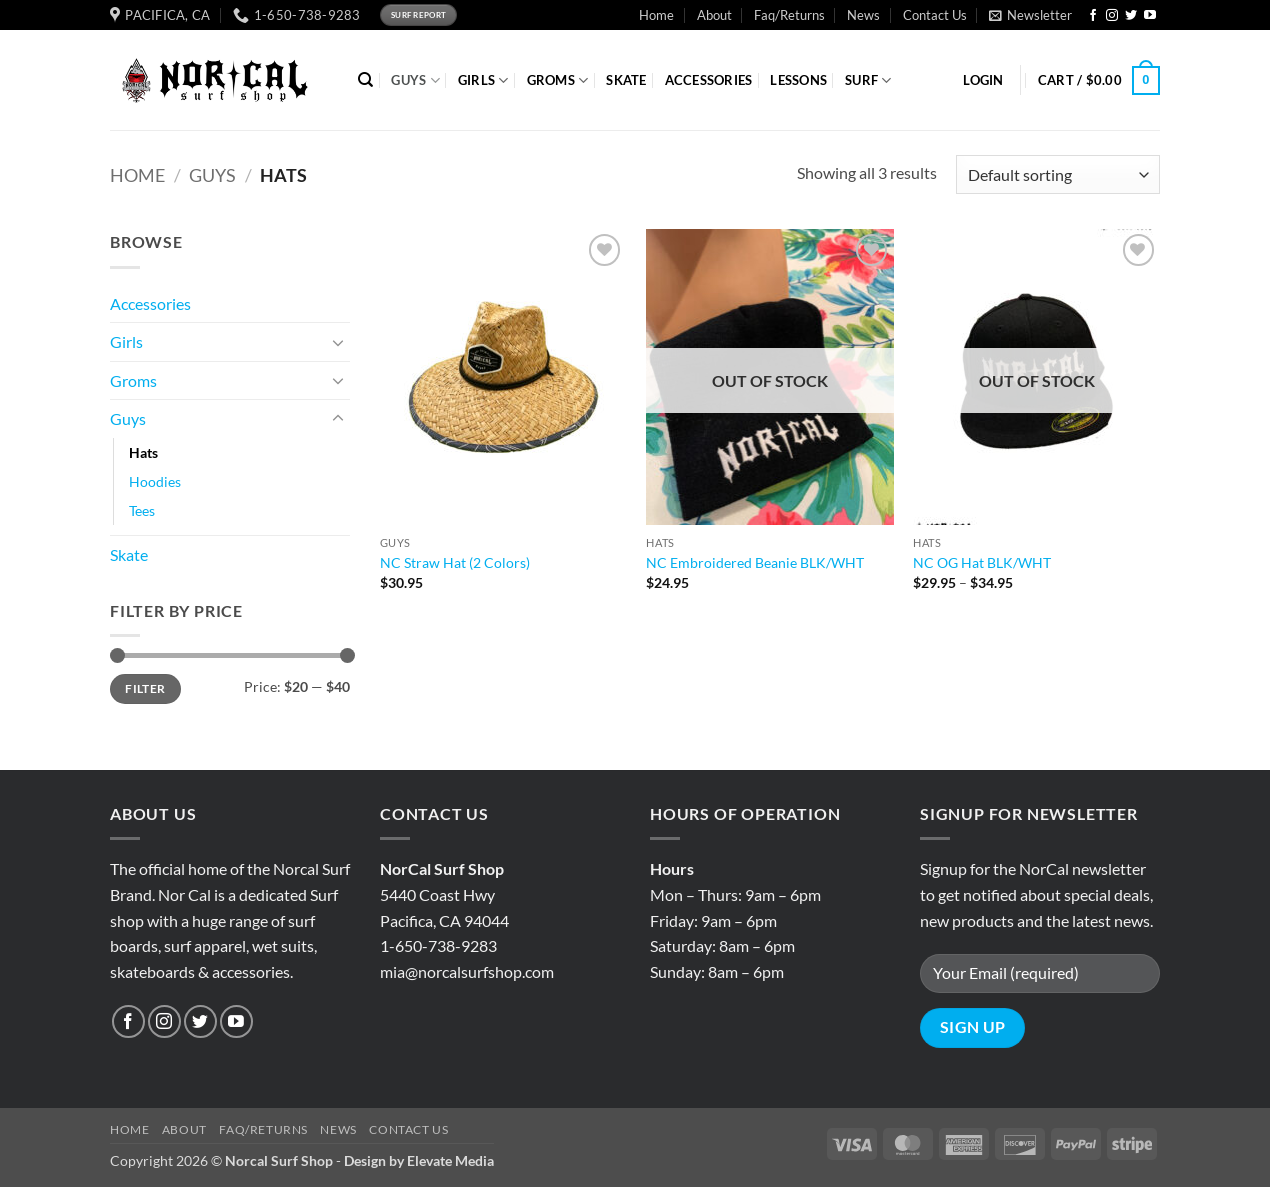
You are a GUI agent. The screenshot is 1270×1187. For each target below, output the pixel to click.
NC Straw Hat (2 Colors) (455, 562)
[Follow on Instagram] (1112, 16)
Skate (129, 554)
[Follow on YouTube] (1150, 16)
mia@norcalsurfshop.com (467, 971)
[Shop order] (1058, 174)
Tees (142, 510)
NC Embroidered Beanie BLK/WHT (755, 562)
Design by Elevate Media (419, 1160)
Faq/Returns (789, 15)
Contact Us (935, 15)
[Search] (365, 80)
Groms (133, 380)
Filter (145, 688)
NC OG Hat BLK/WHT (982, 562)
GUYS (415, 80)
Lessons (798, 80)
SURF (868, 80)
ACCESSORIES (709, 80)
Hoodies (155, 481)
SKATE (626, 80)
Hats (143, 452)
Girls (126, 341)
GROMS (558, 80)
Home (656, 15)
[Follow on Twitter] (1131, 16)
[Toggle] (338, 342)
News (863, 15)
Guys (212, 175)
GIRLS (483, 80)
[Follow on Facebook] (1093, 16)
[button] (1030, 15)
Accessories (150, 303)
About (714, 15)
